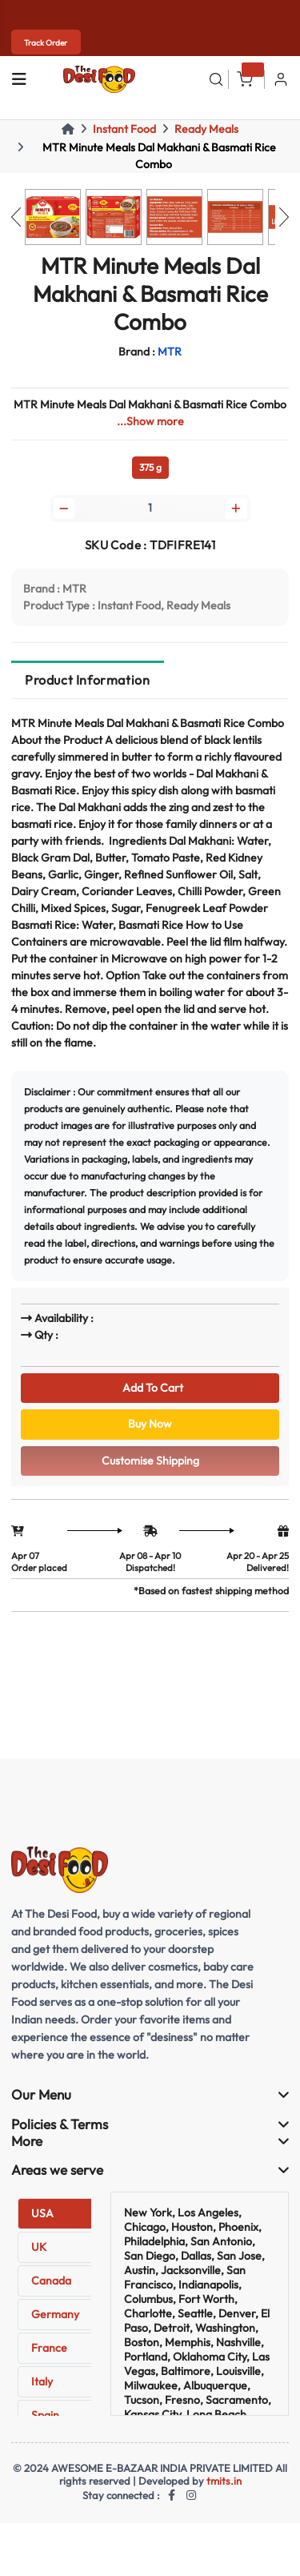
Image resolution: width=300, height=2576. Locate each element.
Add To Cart (150, 1387)
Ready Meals (206, 129)
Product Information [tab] (87, 680)
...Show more (150, 421)
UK (38, 2247)
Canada (51, 2280)
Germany (55, 2314)
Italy (42, 2381)
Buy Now (150, 1424)
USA (42, 2213)
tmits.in (224, 2480)
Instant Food (124, 129)
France (49, 2348)
